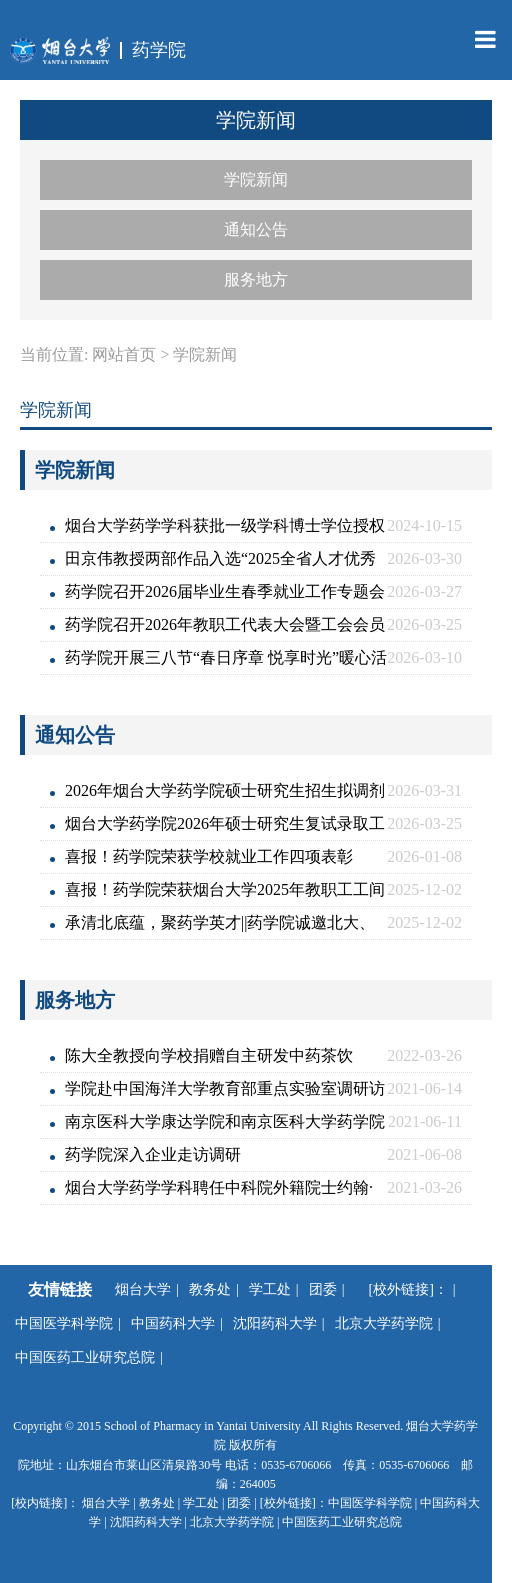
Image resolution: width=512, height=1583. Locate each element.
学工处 (270, 1289)
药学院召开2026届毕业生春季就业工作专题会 (225, 591)
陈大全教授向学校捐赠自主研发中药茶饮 (209, 1055)
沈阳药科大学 (275, 1323)
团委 (323, 1289)
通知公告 (256, 229)
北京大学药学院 (384, 1323)
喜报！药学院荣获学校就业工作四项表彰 (209, 856)
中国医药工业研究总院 (85, 1357)
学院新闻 (256, 179)
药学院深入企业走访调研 (153, 1154)
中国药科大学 (173, 1323)
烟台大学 (143, 1289)
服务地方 (256, 279)
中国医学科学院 (64, 1323)
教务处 (210, 1289)
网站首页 (124, 354)
